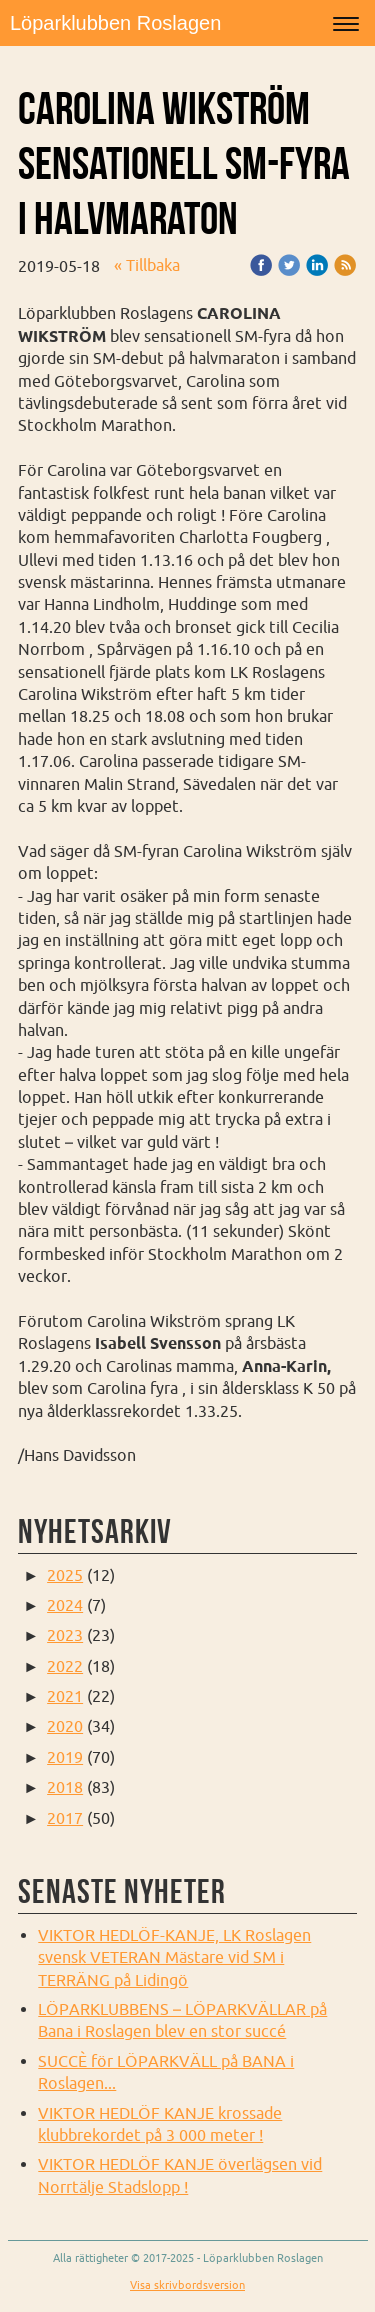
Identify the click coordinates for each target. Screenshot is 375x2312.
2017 (65, 1818)
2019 (65, 1757)
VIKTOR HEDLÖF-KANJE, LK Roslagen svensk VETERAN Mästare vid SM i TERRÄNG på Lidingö (174, 1957)
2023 (65, 1635)
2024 (65, 1605)
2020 (65, 1726)
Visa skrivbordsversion (187, 2285)
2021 (65, 1696)
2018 (65, 1787)
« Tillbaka (147, 265)
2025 (65, 1575)
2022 (65, 1666)
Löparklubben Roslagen (115, 23)
